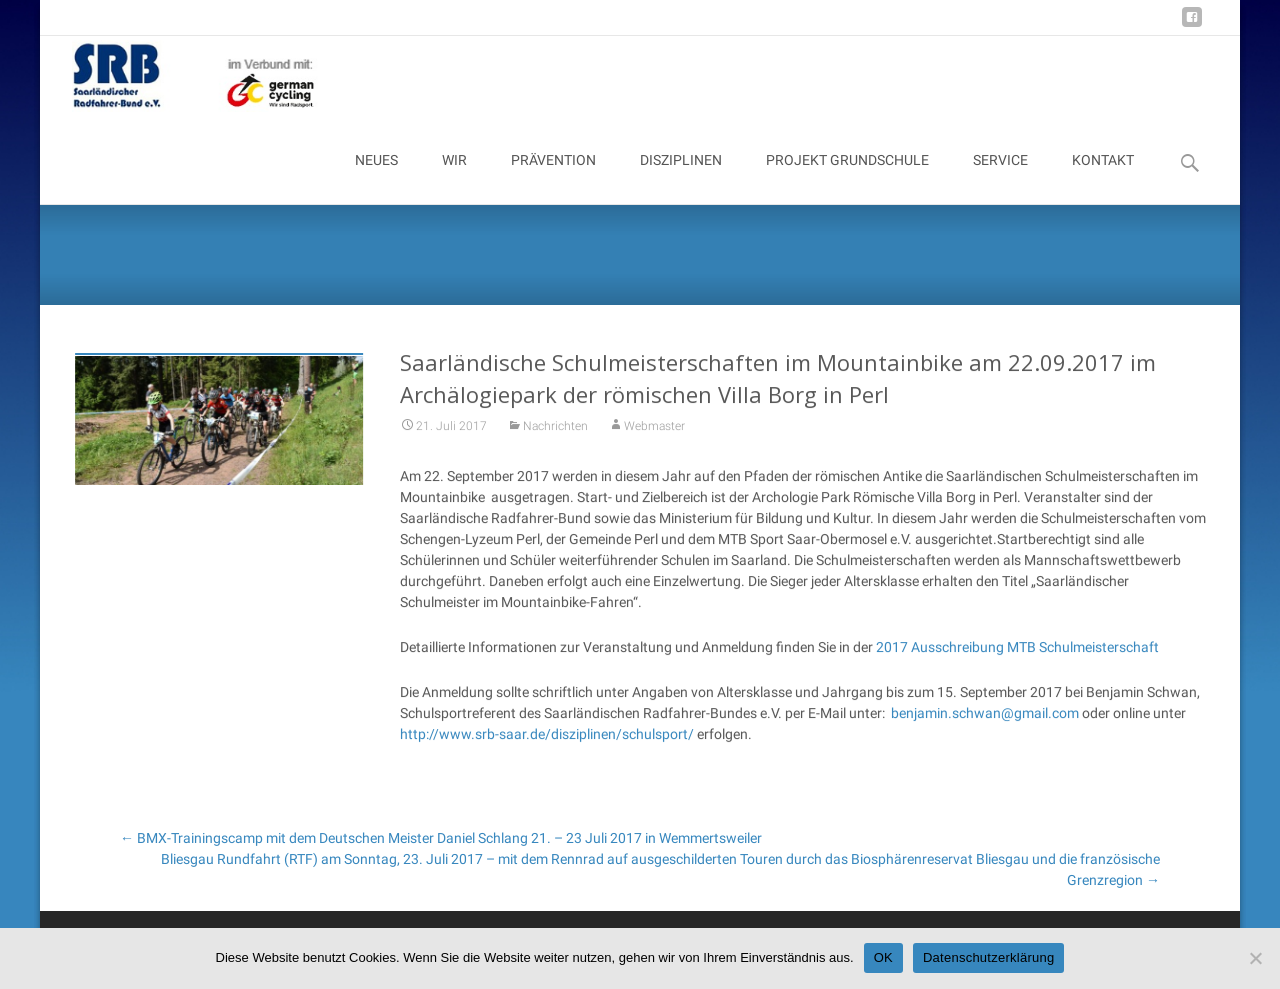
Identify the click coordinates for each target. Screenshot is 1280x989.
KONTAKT (1103, 178)
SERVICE (1000, 178)
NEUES (376, 178)
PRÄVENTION (553, 178)
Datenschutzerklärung (988, 957)
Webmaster (654, 439)
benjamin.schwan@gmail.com (985, 726)
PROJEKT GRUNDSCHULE (847, 178)
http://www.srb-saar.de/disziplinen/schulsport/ (547, 747)
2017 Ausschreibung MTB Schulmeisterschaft (1017, 660)
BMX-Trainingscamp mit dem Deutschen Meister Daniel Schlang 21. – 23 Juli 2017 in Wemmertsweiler (441, 838)
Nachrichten (555, 439)
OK (883, 957)
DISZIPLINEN (681, 178)
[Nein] (1255, 958)
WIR (454, 178)
